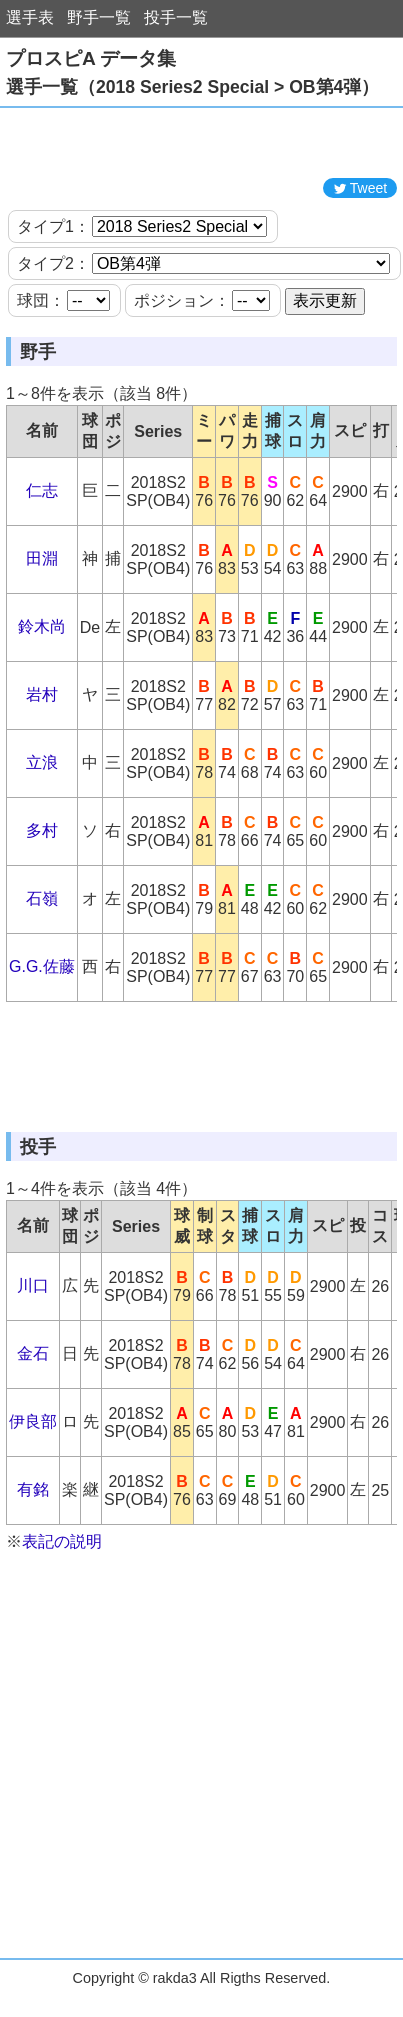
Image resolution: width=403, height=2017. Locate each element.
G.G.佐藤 (42, 966)
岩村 (42, 694)
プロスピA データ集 (91, 58)
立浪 (42, 762)
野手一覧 (99, 17)
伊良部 (33, 1421)
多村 (42, 830)
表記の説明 (62, 1541)
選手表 (30, 17)
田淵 (42, 558)
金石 (33, 1353)
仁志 (42, 490)
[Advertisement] (202, 143)
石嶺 (42, 898)
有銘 (33, 1489)
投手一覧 (176, 17)
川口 (33, 1285)
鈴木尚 (42, 626)
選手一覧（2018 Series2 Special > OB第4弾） (192, 87)
